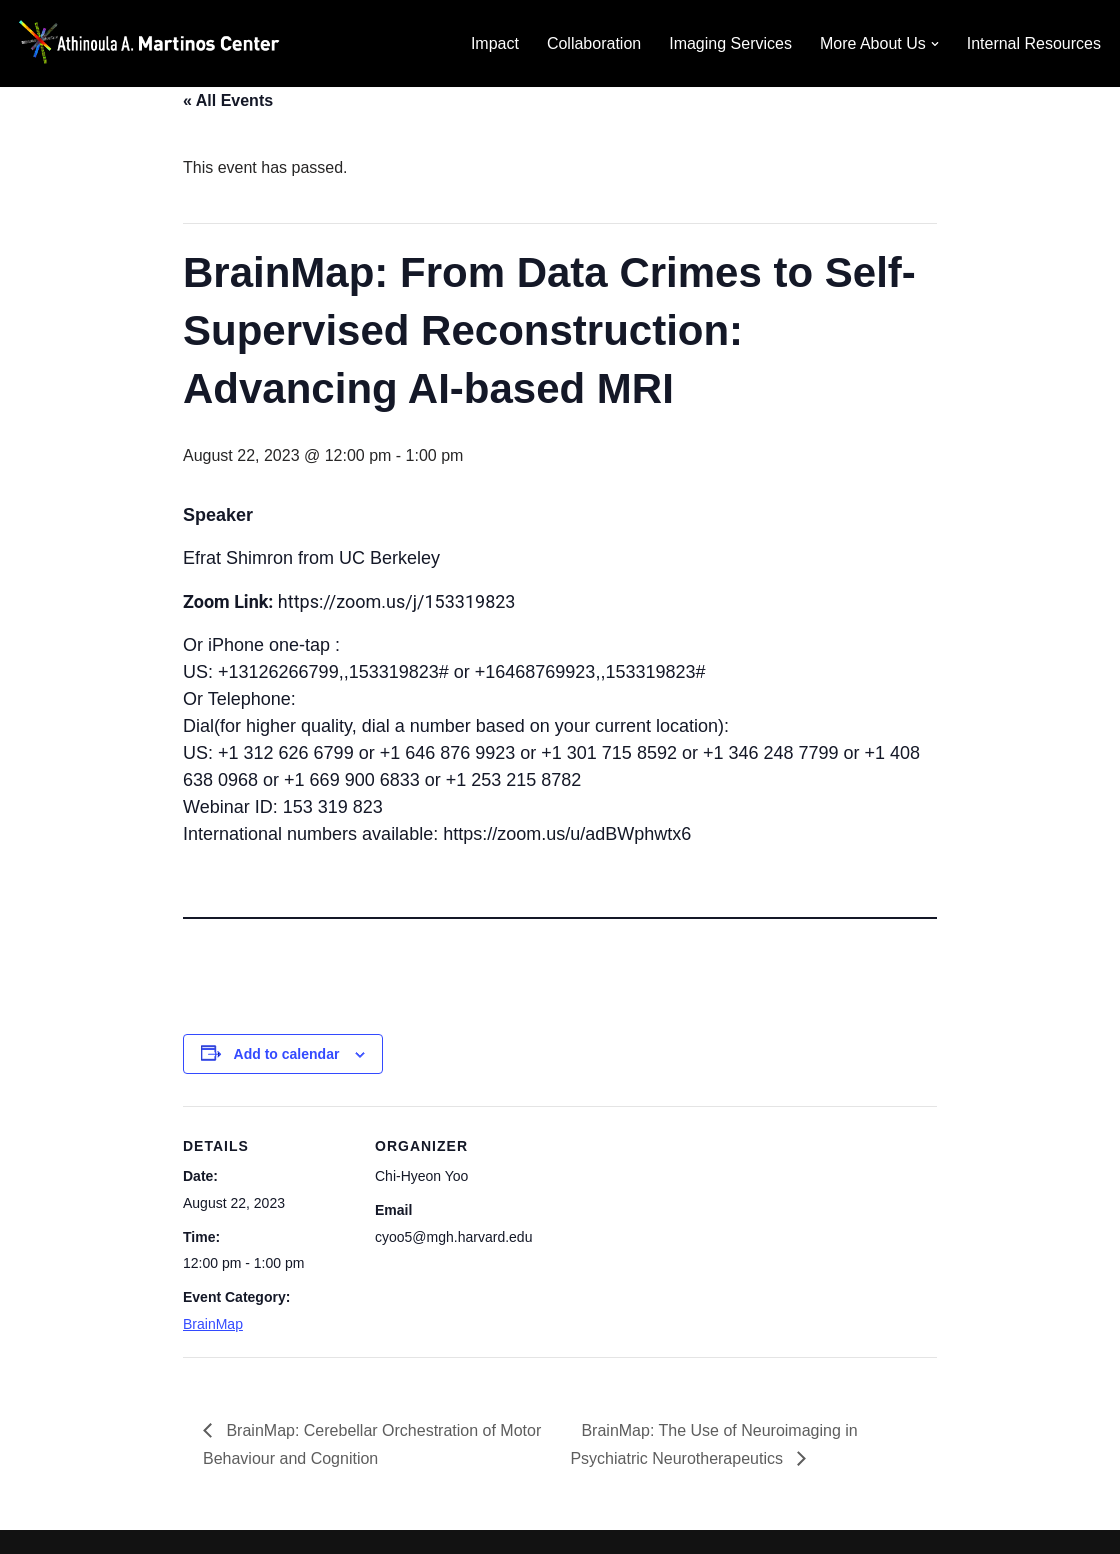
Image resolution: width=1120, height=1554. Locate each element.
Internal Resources (1034, 43)
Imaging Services (730, 43)
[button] (935, 44)
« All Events (228, 100)
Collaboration (594, 43)
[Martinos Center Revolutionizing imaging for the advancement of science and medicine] (165, 43)
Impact (495, 43)
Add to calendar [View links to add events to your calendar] (287, 1054)
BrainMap (213, 1324)
